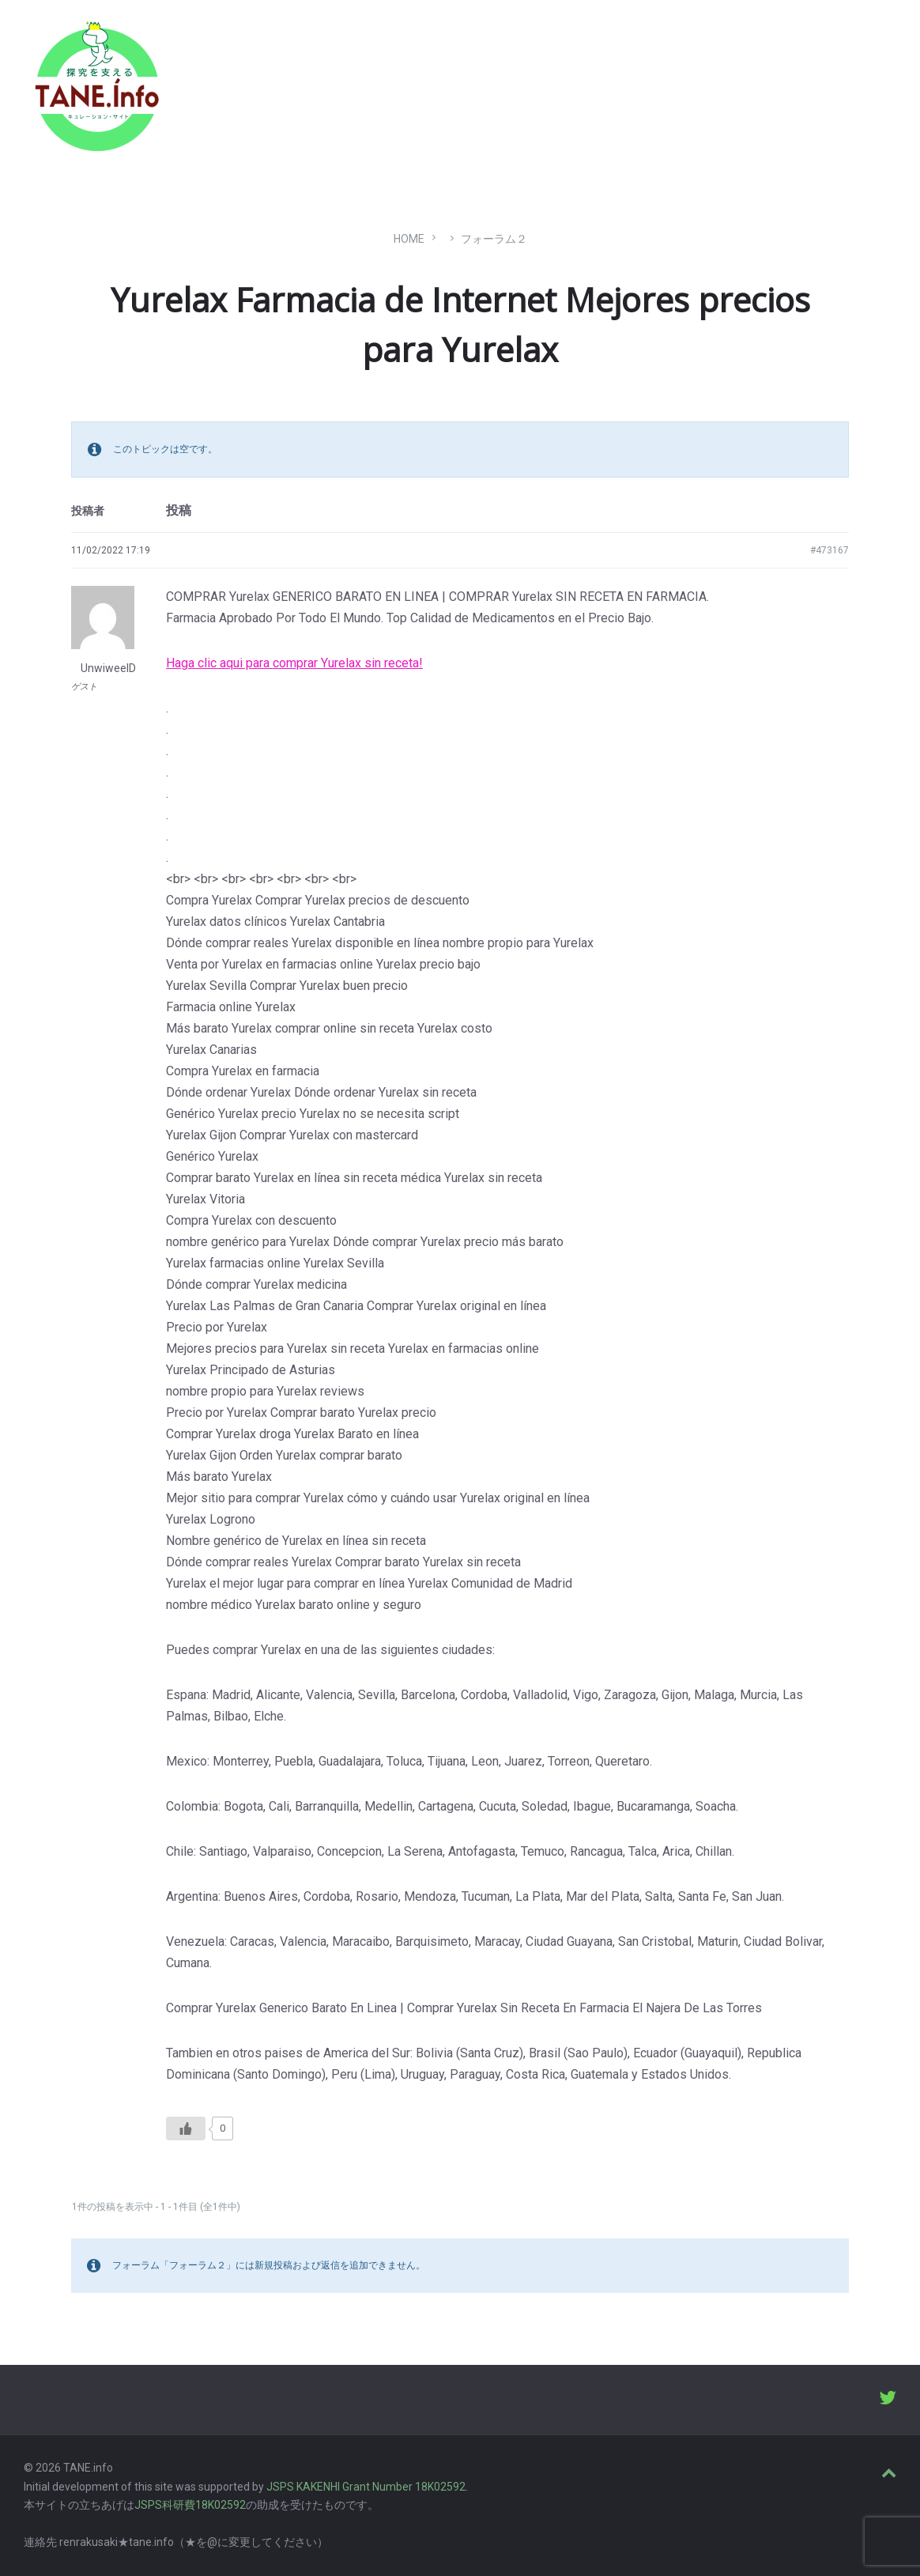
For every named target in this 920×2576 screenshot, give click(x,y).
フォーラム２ (494, 238)
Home (409, 238)
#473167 (829, 550)
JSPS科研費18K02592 (190, 2505)
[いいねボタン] (185, 2128)
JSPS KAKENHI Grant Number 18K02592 (366, 2486)
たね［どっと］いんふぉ (250, 81)
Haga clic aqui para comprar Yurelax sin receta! (294, 662)
